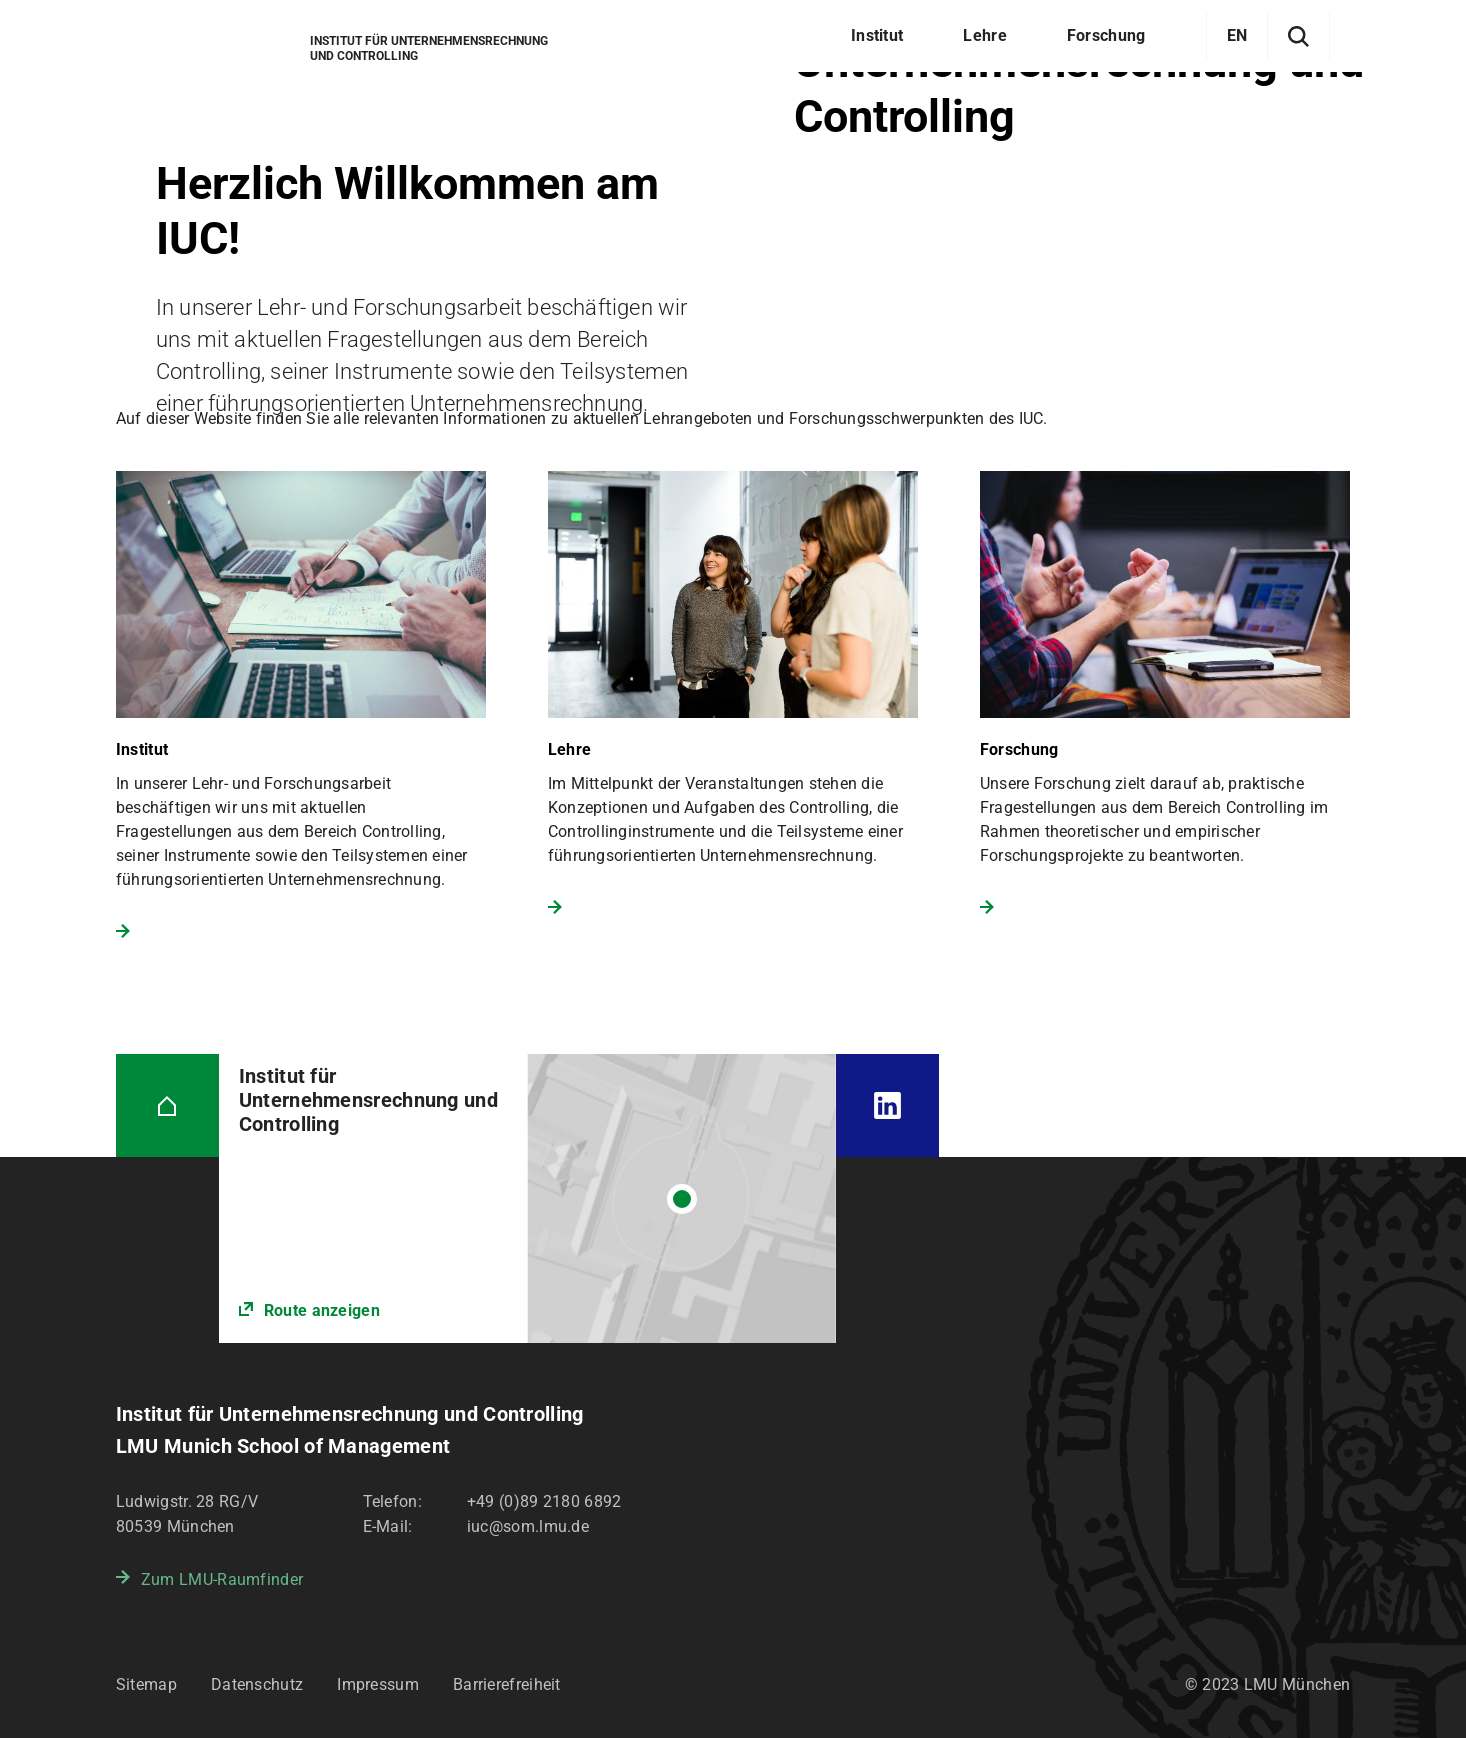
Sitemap (146, 1684)
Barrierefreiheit (507, 1684)
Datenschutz (257, 1684)
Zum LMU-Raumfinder (222, 1579)
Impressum (378, 1684)
